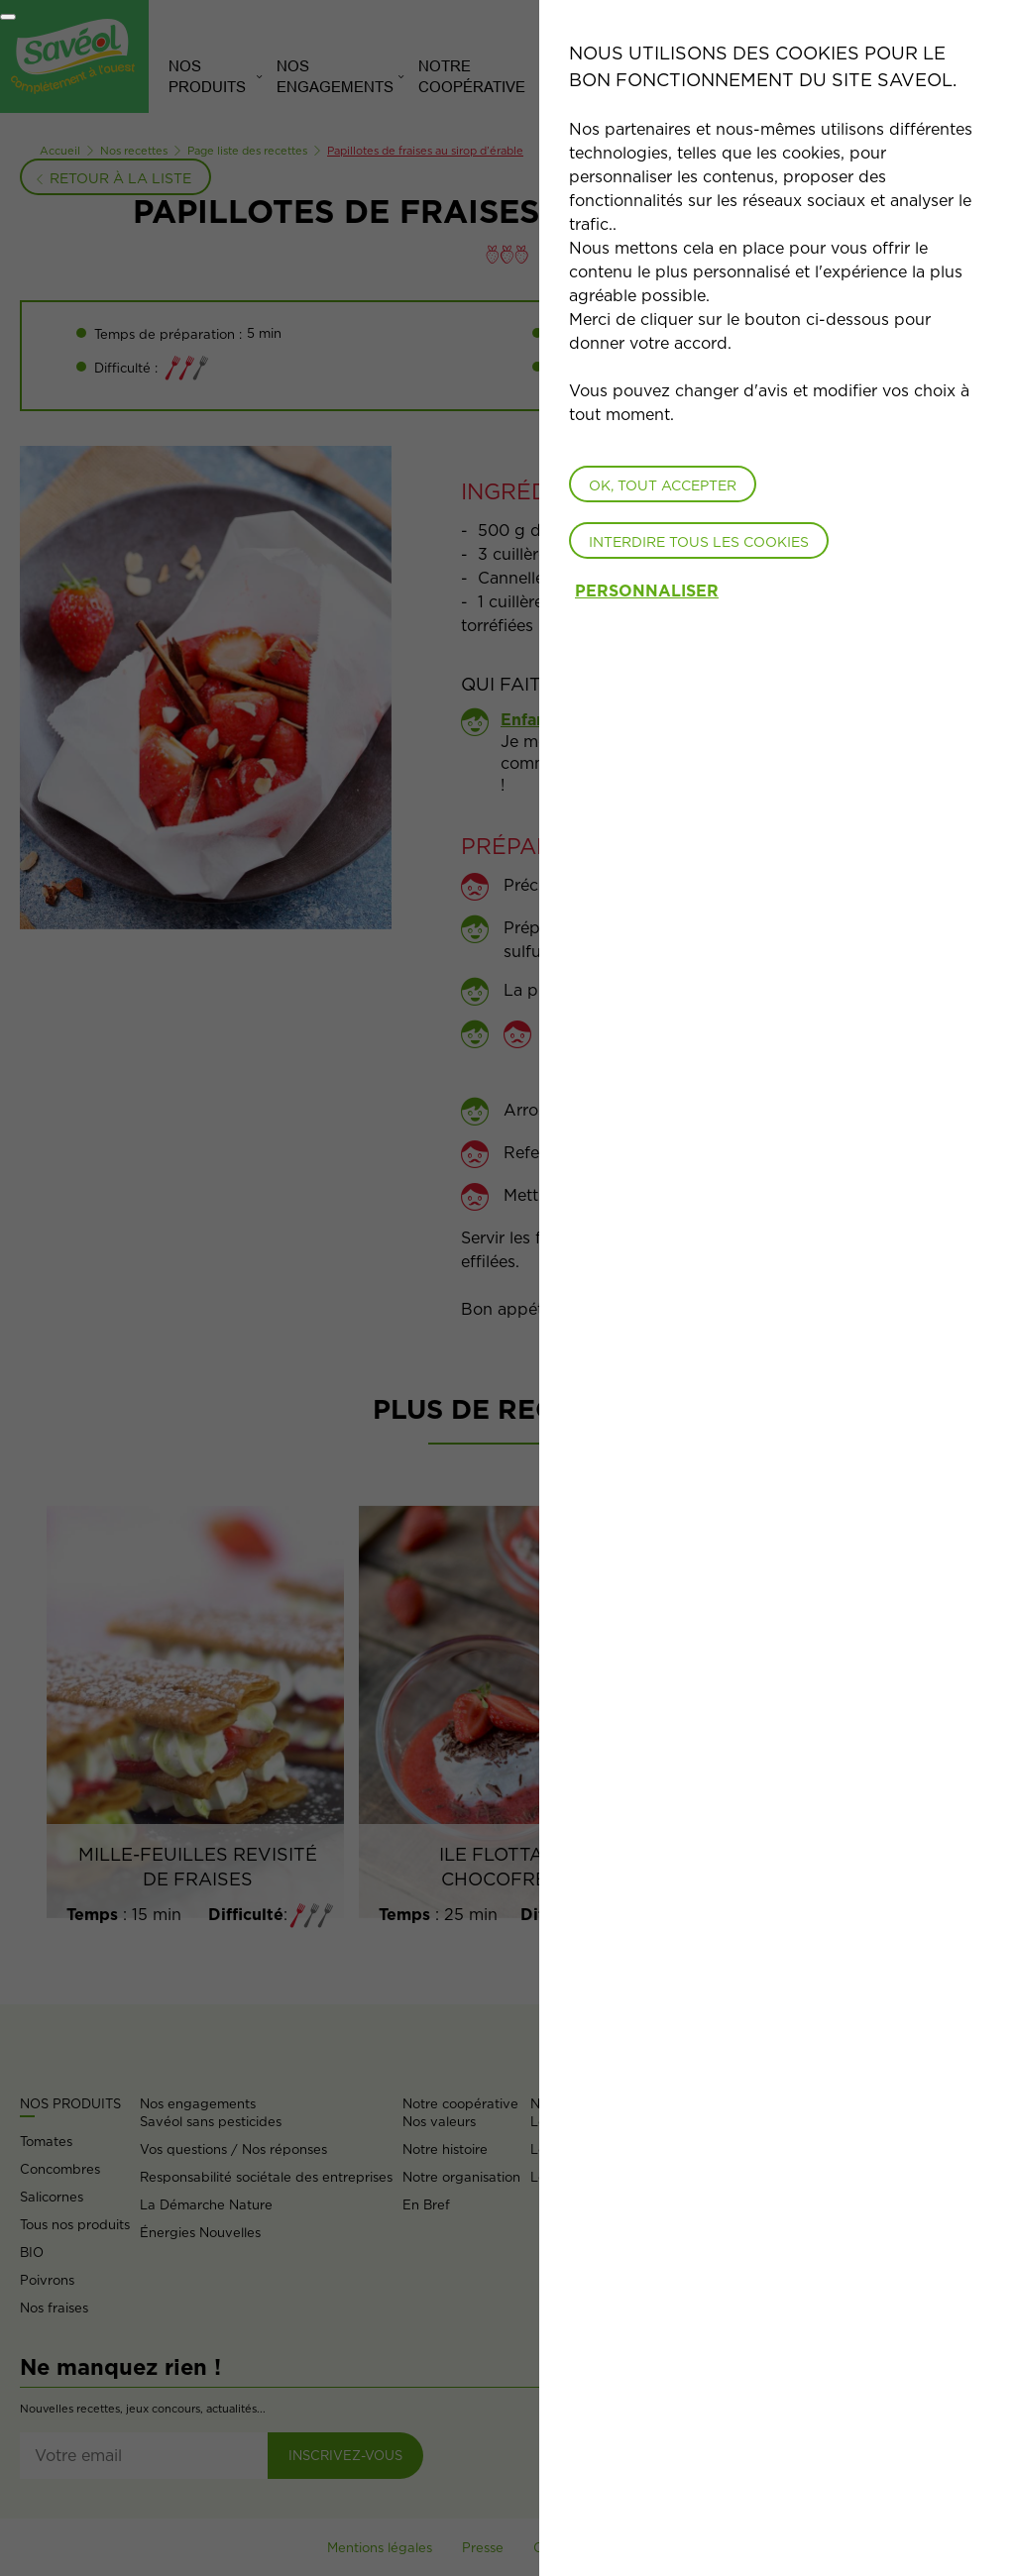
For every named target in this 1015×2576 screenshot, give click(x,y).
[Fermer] (8, 17)
